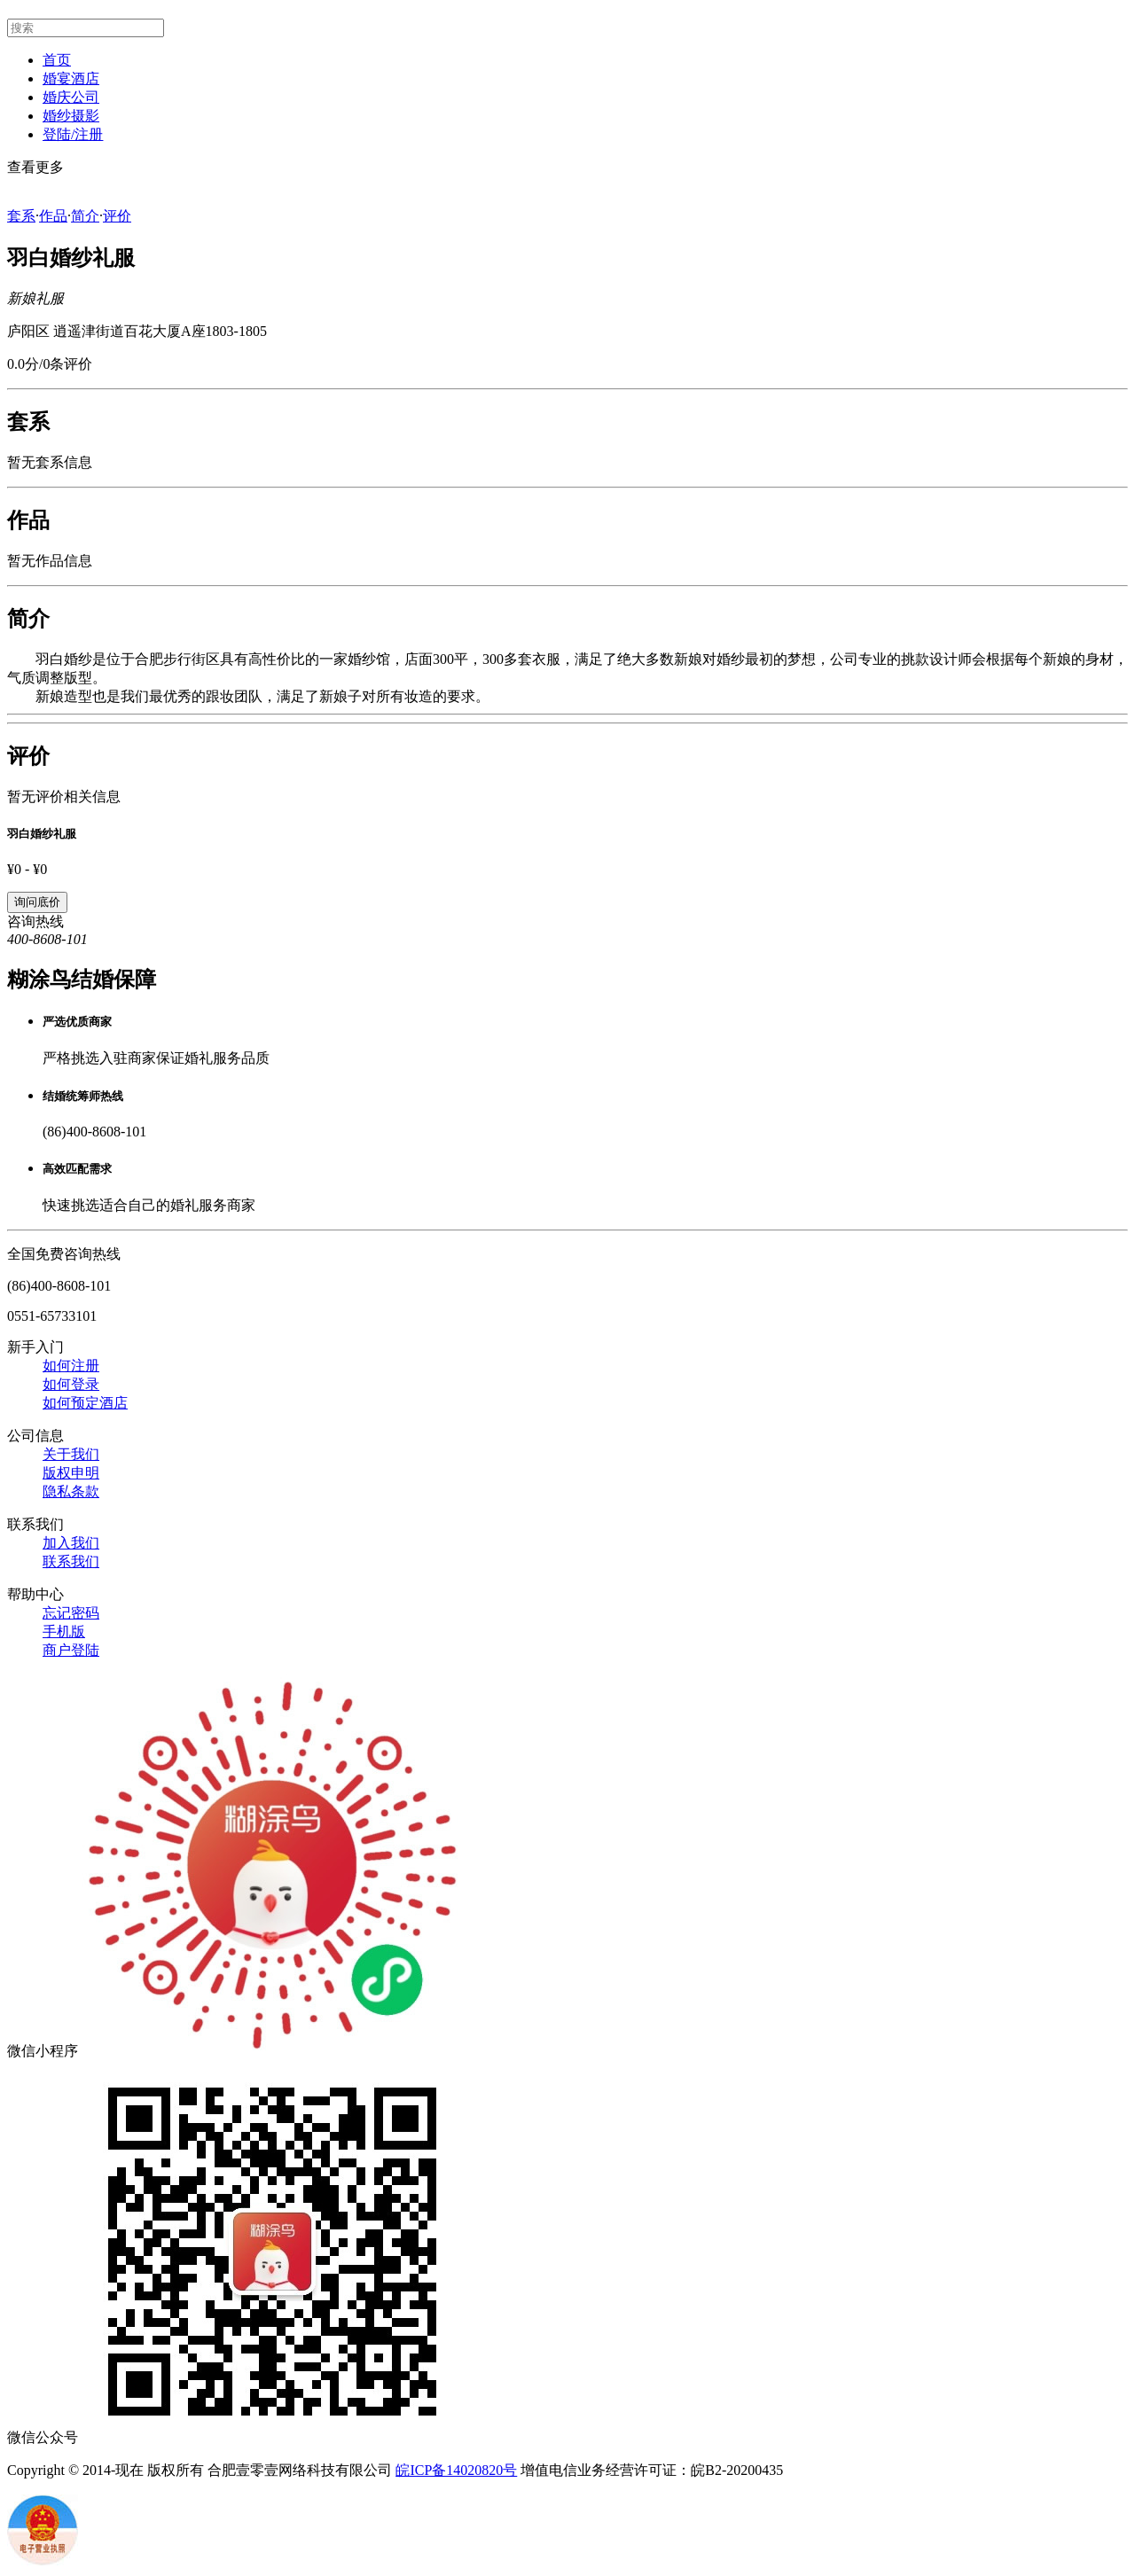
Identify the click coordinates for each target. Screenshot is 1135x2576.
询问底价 (37, 902)
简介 (85, 215)
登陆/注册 (73, 134)
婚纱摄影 (71, 115)
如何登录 (71, 1384)
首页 (57, 59)
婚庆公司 (71, 97)
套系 (21, 215)
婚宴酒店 (71, 78)
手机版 (64, 1631)
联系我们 (71, 1561)
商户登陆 (71, 1650)
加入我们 (71, 1542)
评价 (117, 215)
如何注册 (71, 1365)
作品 (53, 215)
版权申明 (71, 1472)
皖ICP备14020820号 (456, 2470)
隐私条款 (71, 1491)
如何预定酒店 (85, 1402)
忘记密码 (71, 1612)
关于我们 (71, 1454)
